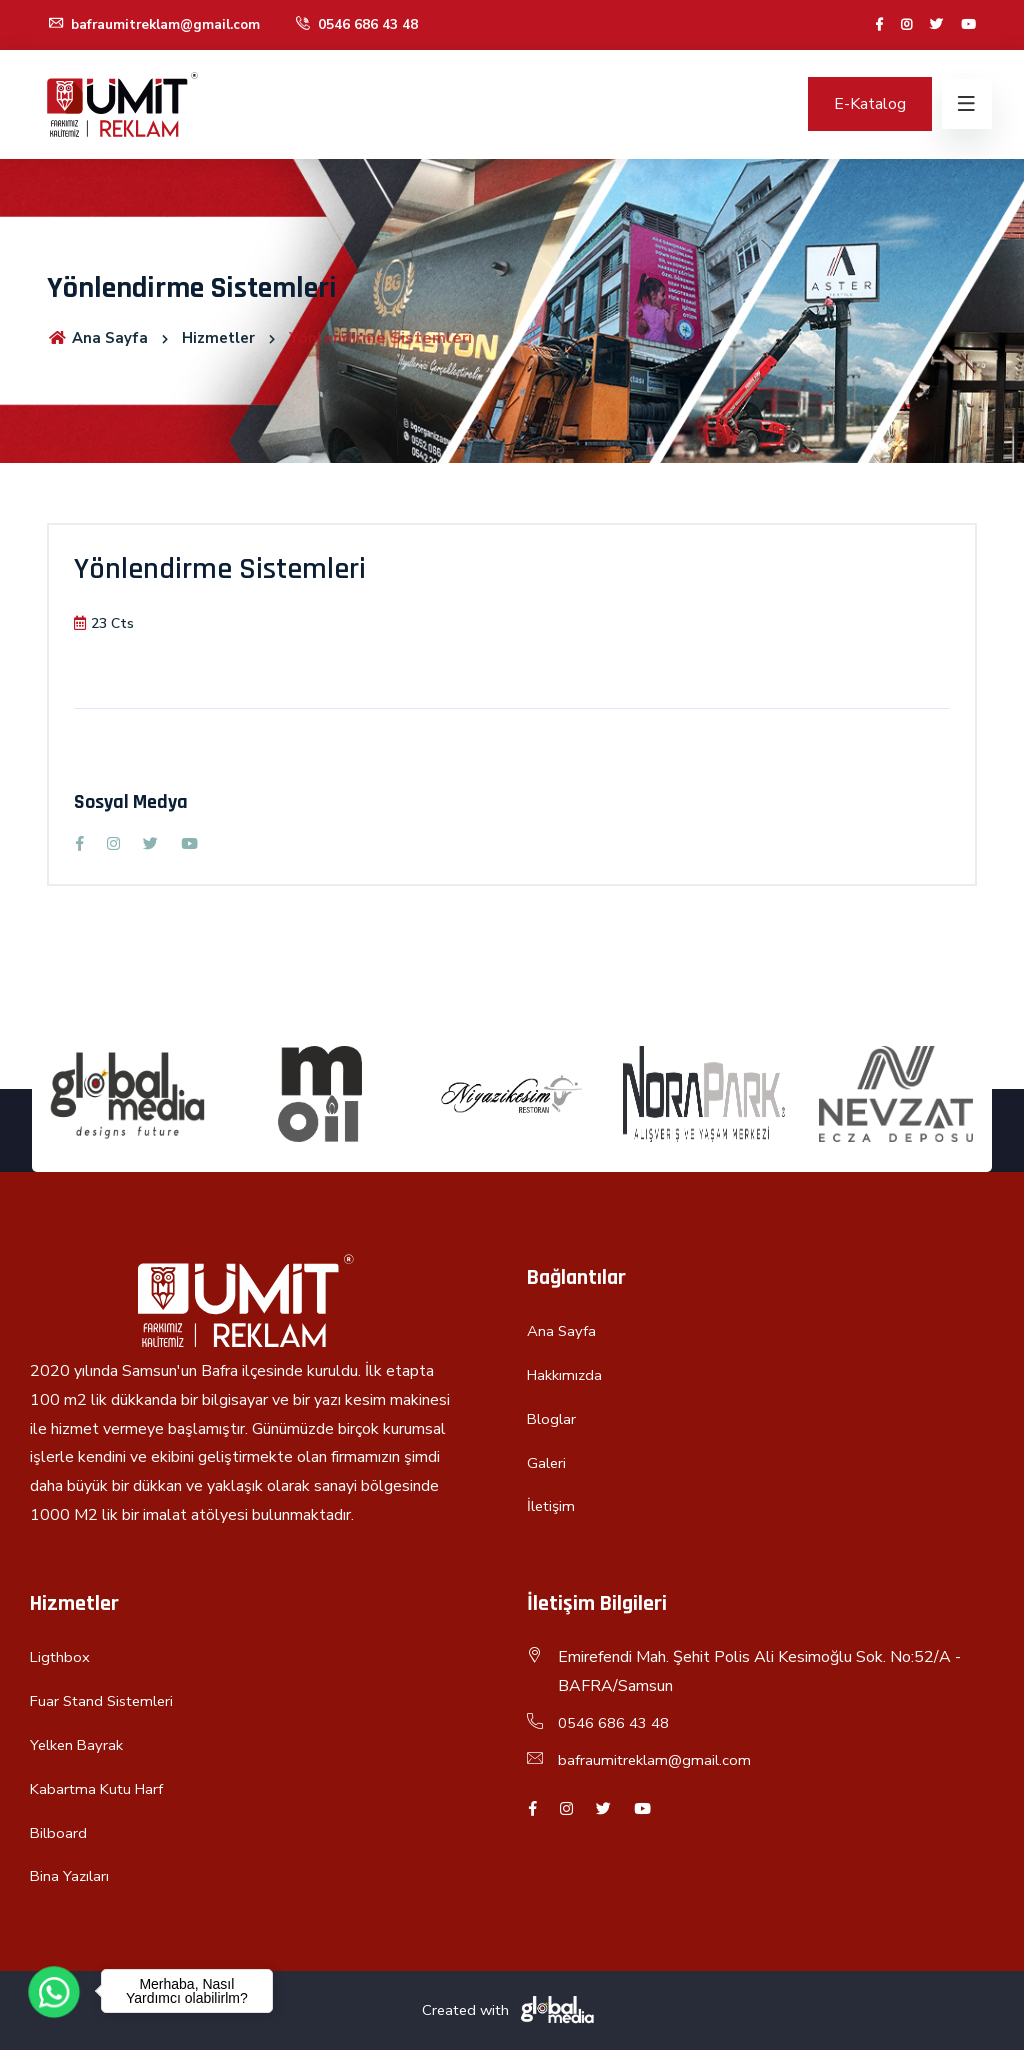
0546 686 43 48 (366, 24)
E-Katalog (870, 104)
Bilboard (59, 1833)
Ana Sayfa (99, 338)
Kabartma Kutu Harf (99, 1789)
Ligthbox (61, 1657)
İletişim (553, 1506)
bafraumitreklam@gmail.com (158, 24)
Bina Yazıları (71, 1876)
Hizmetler (224, 338)
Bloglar (553, 1419)
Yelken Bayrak (79, 1745)
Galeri (547, 1463)
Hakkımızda (567, 1375)
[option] (128, 1094)
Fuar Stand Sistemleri (106, 1701)
